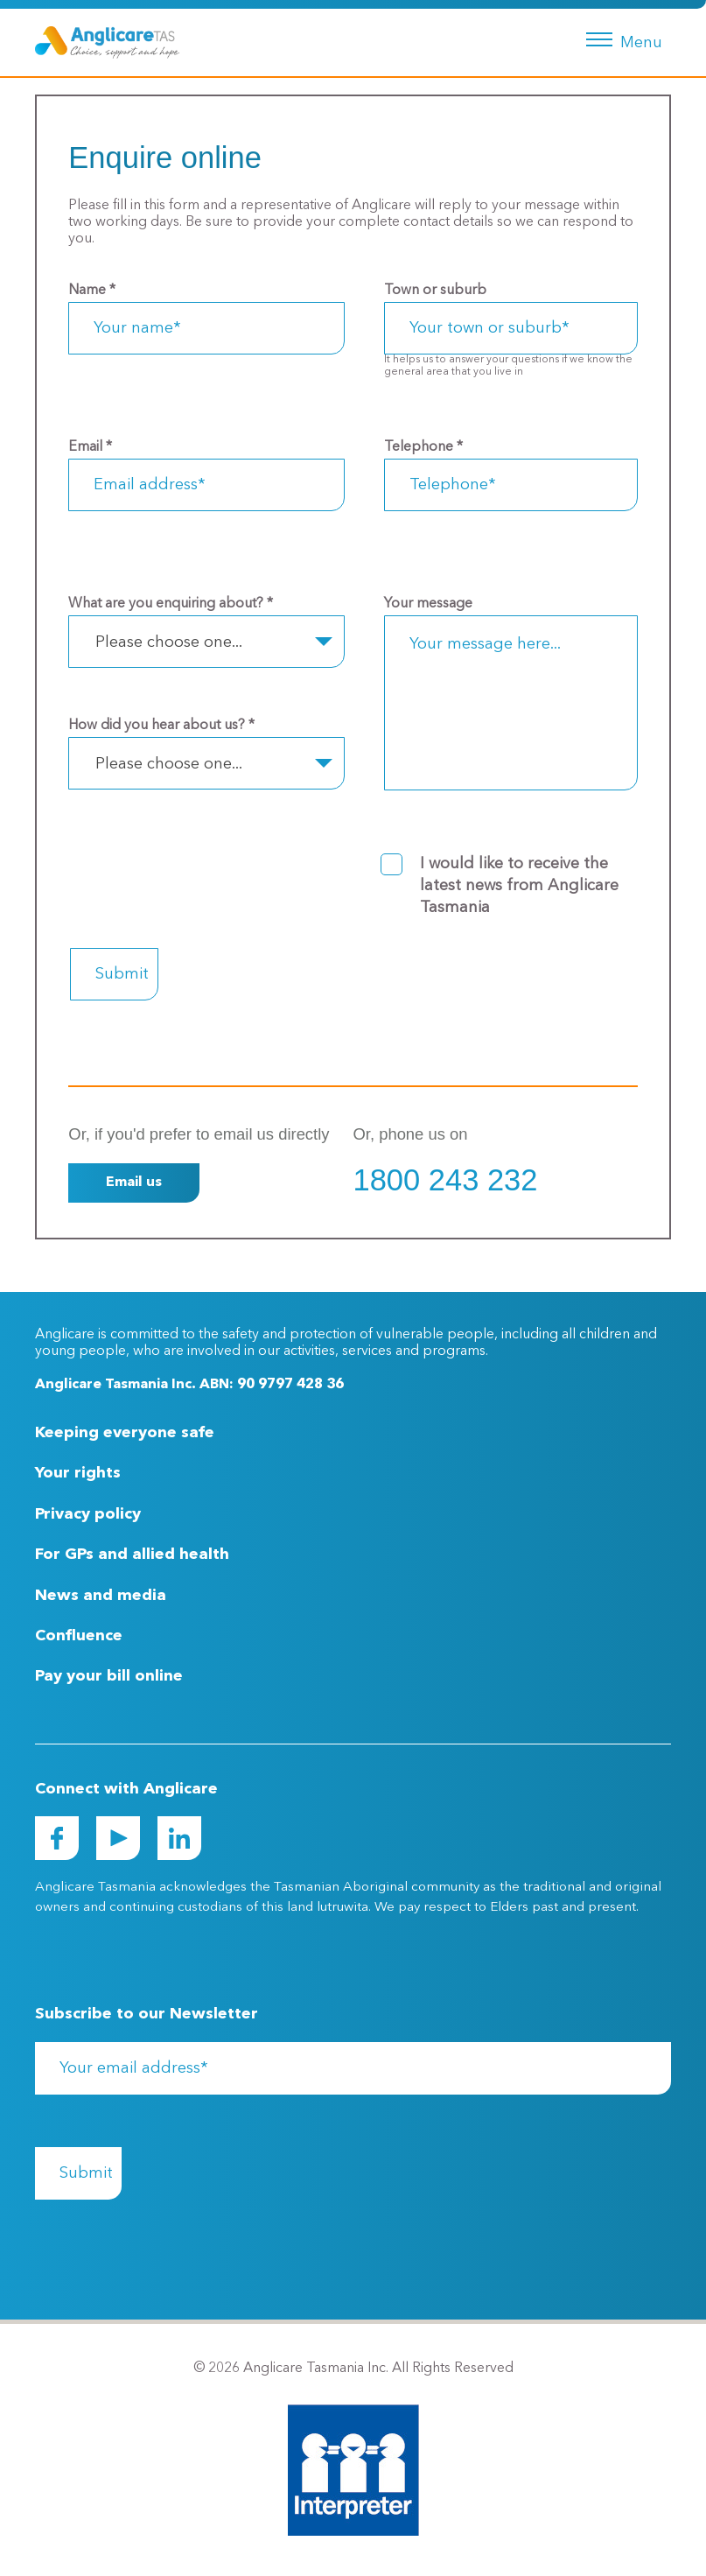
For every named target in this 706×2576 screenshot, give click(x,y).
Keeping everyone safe (124, 1433)
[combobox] (206, 641)
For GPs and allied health (132, 1554)
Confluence (78, 1636)
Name (91, 291)
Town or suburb (435, 291)
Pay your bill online (109, 1676)
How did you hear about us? (161, 726)
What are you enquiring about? (170, 604)
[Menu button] (620, 38)
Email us (134, 1183)
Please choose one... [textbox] (168, 642)
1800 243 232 (445, 1180)
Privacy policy (88, 1514)
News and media (100, 1596)
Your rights (78, 1473)
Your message (428, 604)
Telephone (423, 447)
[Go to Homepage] (107, 42)
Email (90, 447)
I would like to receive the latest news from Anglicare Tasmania (519, 886)
